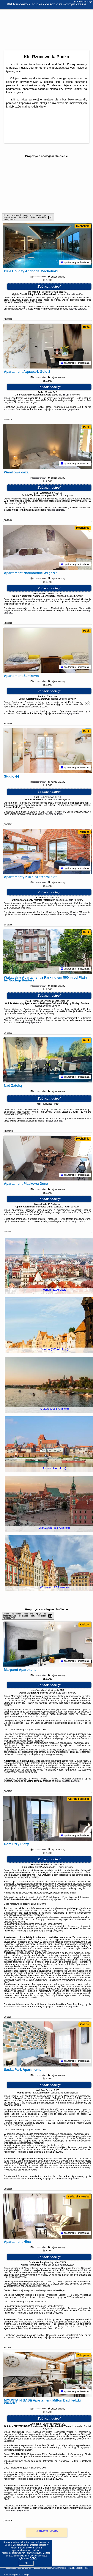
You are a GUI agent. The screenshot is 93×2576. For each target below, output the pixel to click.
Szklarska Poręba (78, 2215)
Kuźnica (84, 840)
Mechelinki (82, 226)
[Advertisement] (46, 186)
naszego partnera (77, 310)
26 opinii (60, 2284)
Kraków (84, 1638)
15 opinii (67, 397)
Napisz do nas (82, 2568)
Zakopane (83, 2375)
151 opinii (64, 2111)
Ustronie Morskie (78, 1814)
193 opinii (69, 910)
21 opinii (57, 808)
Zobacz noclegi (49, 288)
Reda (86, 327)
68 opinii (60, 1884)
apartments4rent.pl (82, 1)
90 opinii (69, 601)
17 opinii (66, 1221)
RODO (33, 2558)
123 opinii (62, 1708)
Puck (86, 430)
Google (8, 2545)
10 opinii (69, 295)
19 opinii (86, 2447)
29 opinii (63, 706)
